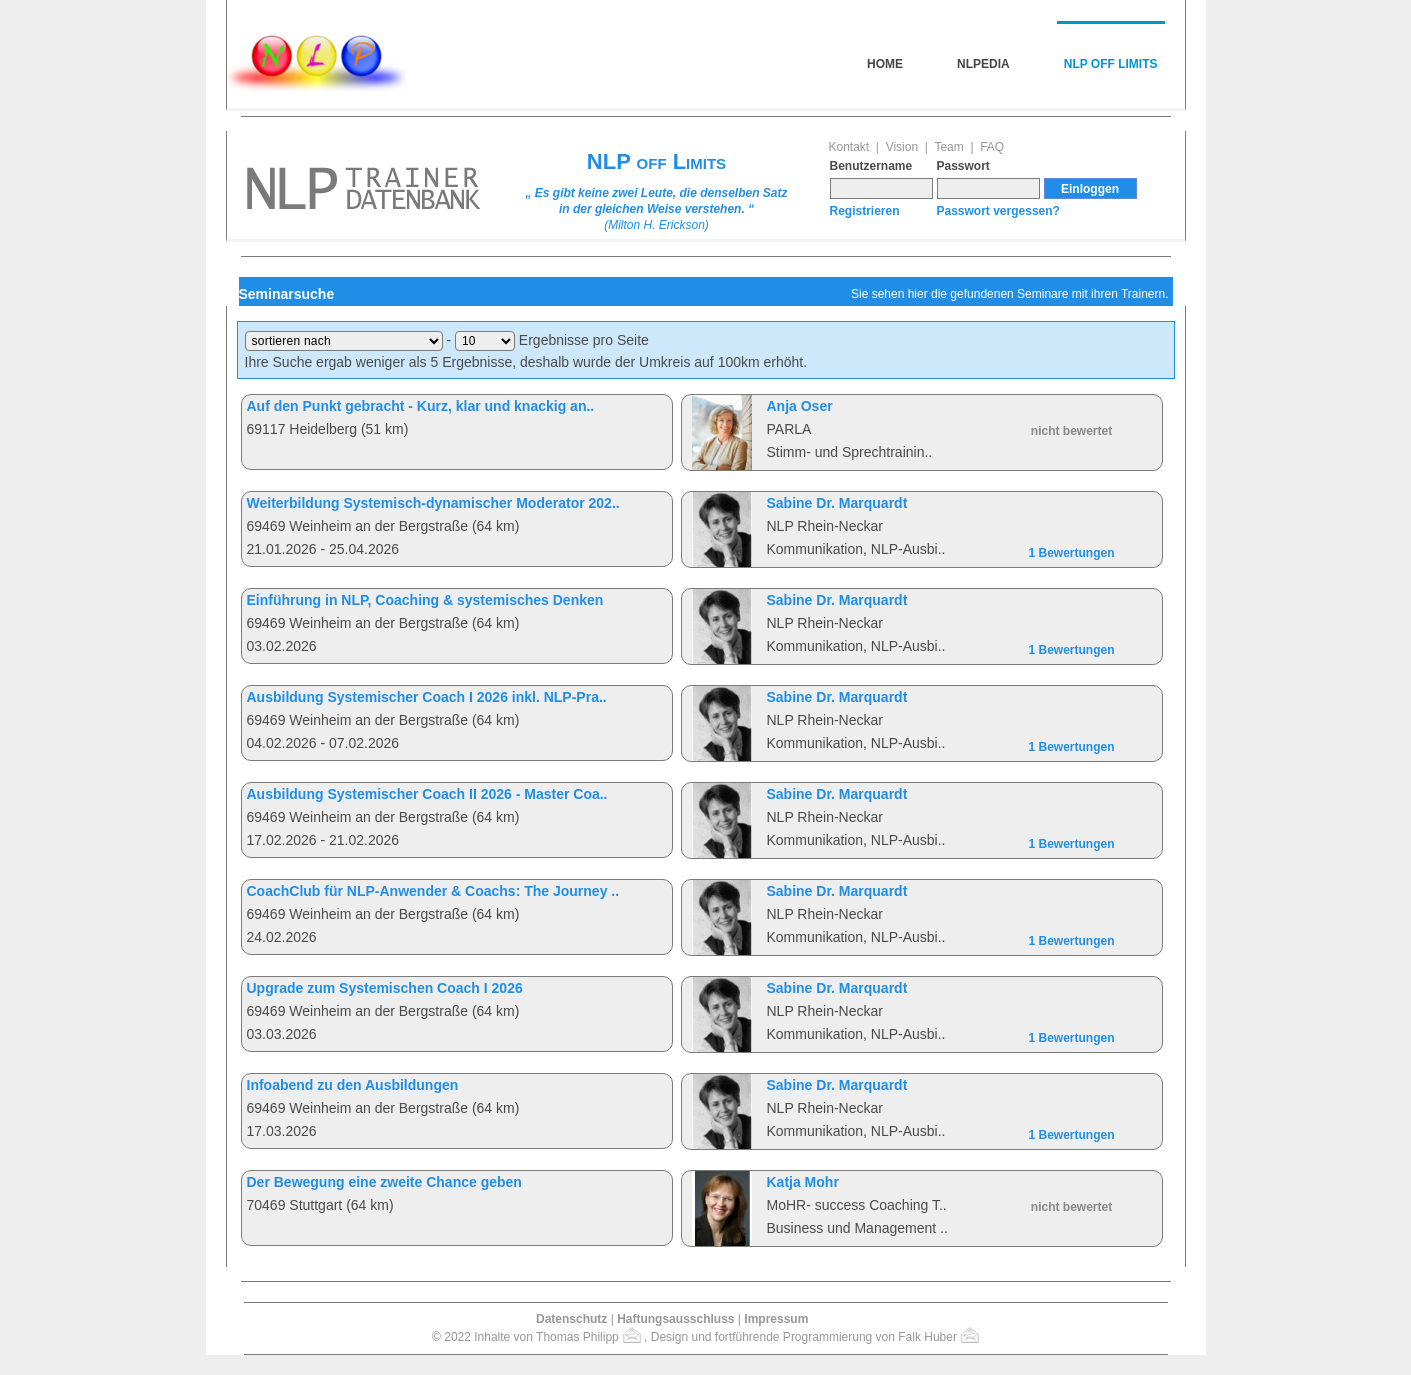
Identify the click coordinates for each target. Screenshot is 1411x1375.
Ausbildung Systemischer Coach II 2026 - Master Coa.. (427, 794)
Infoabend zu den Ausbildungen (353, 1085)
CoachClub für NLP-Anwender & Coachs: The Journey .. (433, 891)
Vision (902, 147)
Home (885, 64)
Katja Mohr (803, 1182)
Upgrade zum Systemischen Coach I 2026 (385, 988)
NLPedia (983, 64)
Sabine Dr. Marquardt (837, 503)
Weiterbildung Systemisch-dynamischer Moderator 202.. (433, 503)
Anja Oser (800, 406)
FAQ (992, 147)
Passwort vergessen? (998, 211)
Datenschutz (571, 1319)
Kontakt (849, 147)
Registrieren (865, 211)
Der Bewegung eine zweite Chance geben (384, 1182)
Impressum (776, 1319)
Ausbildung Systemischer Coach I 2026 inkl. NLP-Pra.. (427, 697)
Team (948, 147)
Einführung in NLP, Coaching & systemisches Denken (425, 600)
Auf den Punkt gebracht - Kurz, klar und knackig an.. (421, 406)
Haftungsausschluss (675, 1319)
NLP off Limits (1111, 64)
